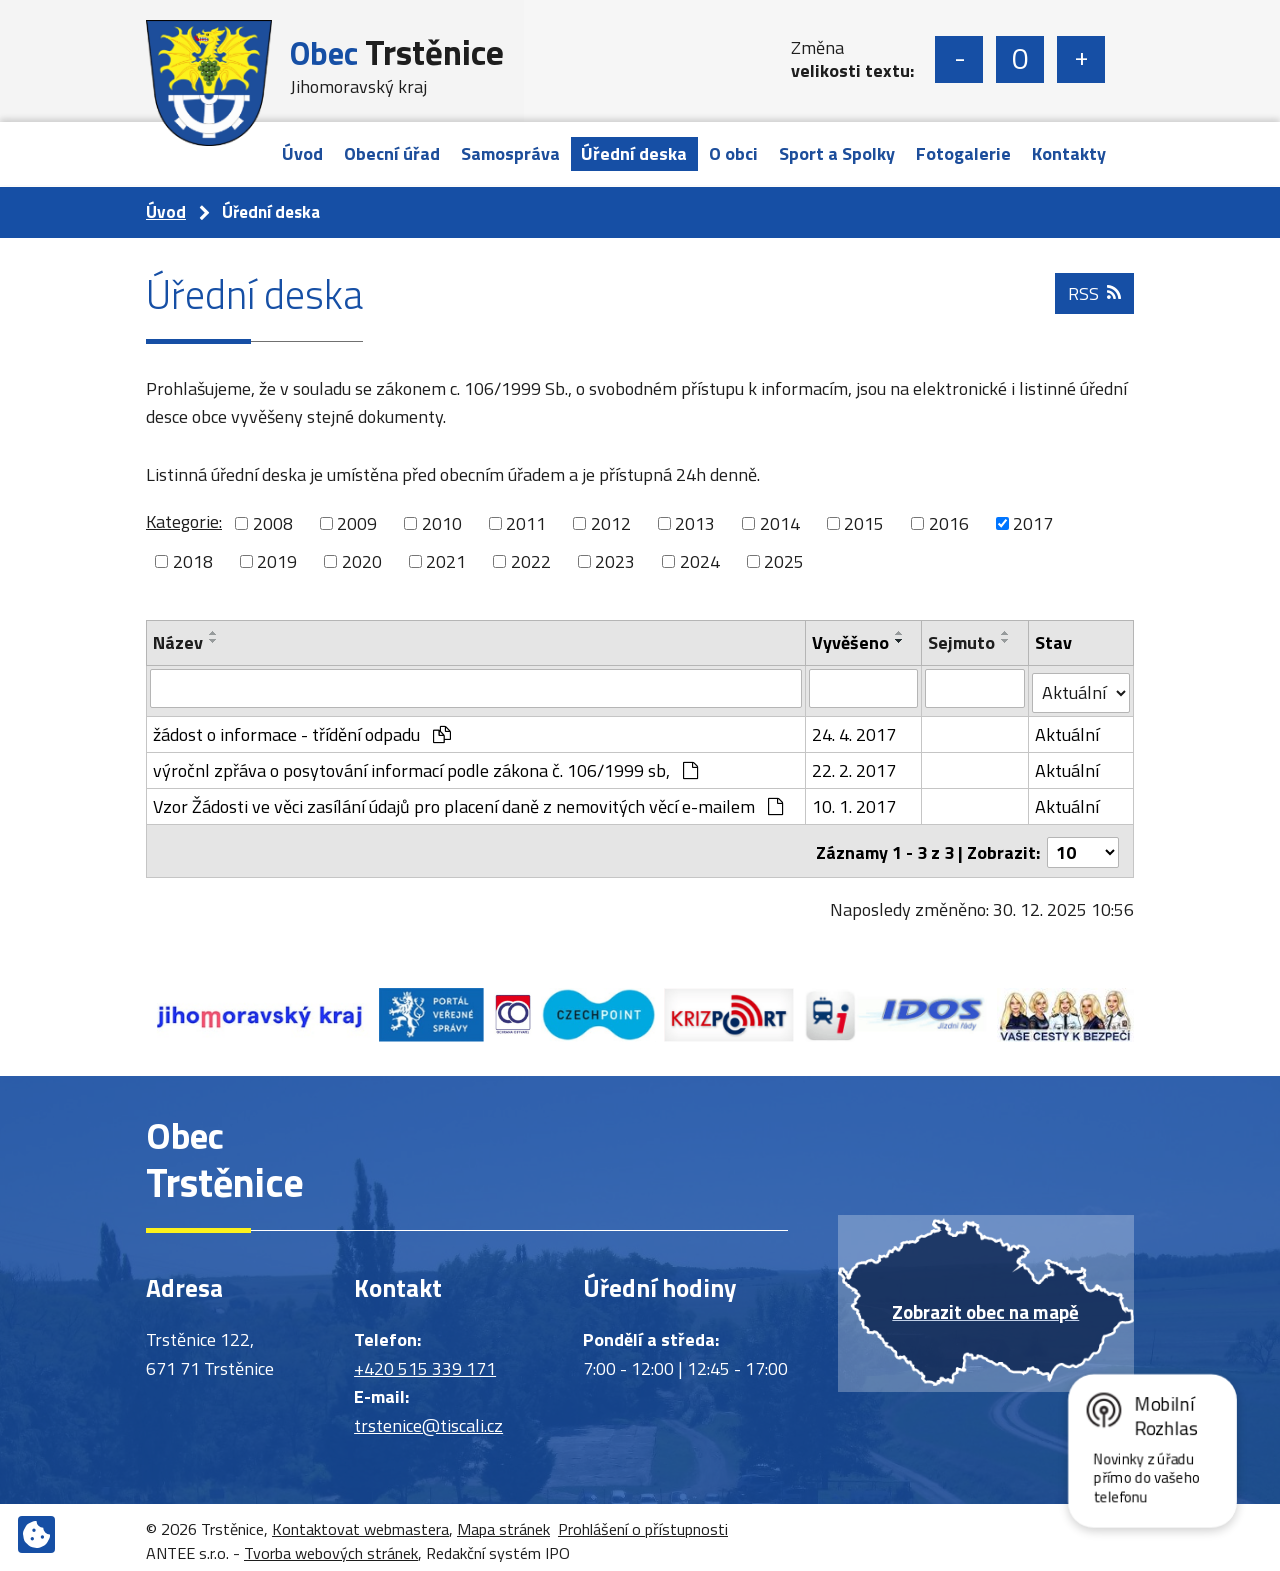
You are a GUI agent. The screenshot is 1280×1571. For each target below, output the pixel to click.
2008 (273, 523)
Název (178, 642)
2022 (531, 561)
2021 (446, 561)
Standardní (1020, 59)
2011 (526, 523)
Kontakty (1069, 153)
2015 (864, 523)
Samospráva (510, 153)
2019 (277, 561)
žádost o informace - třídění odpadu (302, 730)
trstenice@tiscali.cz (428, 1418)
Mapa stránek (503, 1522)
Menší (959, 59)
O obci (733, 153)
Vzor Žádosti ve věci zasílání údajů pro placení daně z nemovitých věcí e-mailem (468, 802)
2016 (949, 523)
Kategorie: (184, 521)
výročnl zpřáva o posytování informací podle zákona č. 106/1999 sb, (425, 766)
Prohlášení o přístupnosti (643, 1522)
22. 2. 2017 (854, 766)
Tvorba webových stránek (331, 1546)
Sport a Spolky (837, 153)
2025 (784, 561)
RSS (1094, 299)
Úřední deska (634, 153)
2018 (193, 561)
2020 (362, 561)
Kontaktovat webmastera (360, 1522)
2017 (1033, 523)
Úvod (302, 153)
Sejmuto (962, 642)
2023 (615, 561)
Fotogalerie (963, 153)
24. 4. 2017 (854, 730)
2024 (700, 561)
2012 (611, 523)
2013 (695, 523)
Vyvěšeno (850, 642)
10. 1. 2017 (854, 802)
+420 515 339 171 (425, 1361)
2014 (780, 523)
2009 (357, 523)
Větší (1081, 59)
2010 (442, 523)
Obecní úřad (392, 153)
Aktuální (1067, 730)
